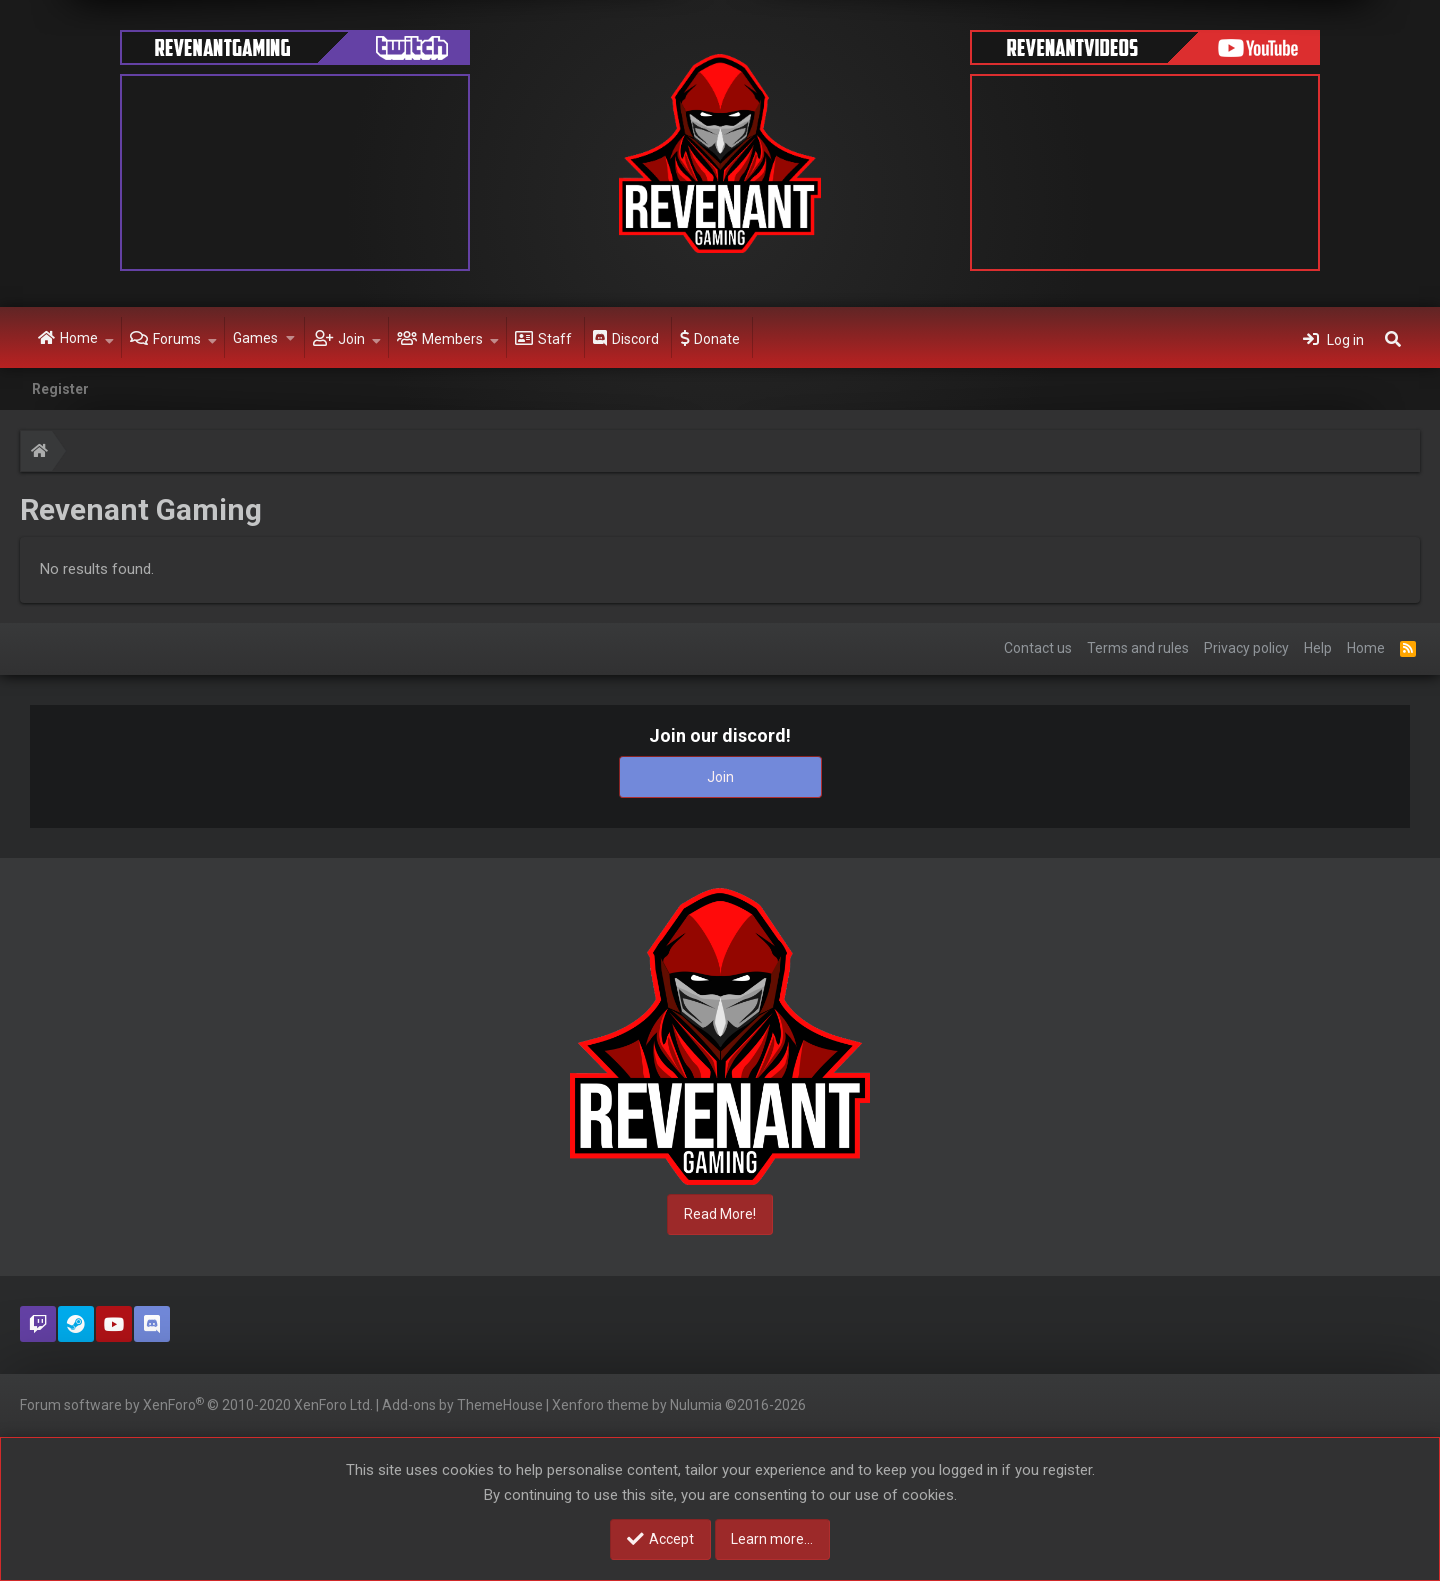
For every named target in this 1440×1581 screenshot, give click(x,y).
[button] (109, 338)
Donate (717, 339)
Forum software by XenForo (196, 1404)
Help (1318, 648)
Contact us (1038, 648)
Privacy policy (1246, 648)
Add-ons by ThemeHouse (462, 1405)
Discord (635, 339)
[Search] (1393, 338)
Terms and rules (1138, 648)
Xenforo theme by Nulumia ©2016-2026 (679, 1405)
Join (351, 339)
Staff (555, 339)
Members (452, 339)
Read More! (720, 1214)
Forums (177, 339)
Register (60, 389)
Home (79, 338)
